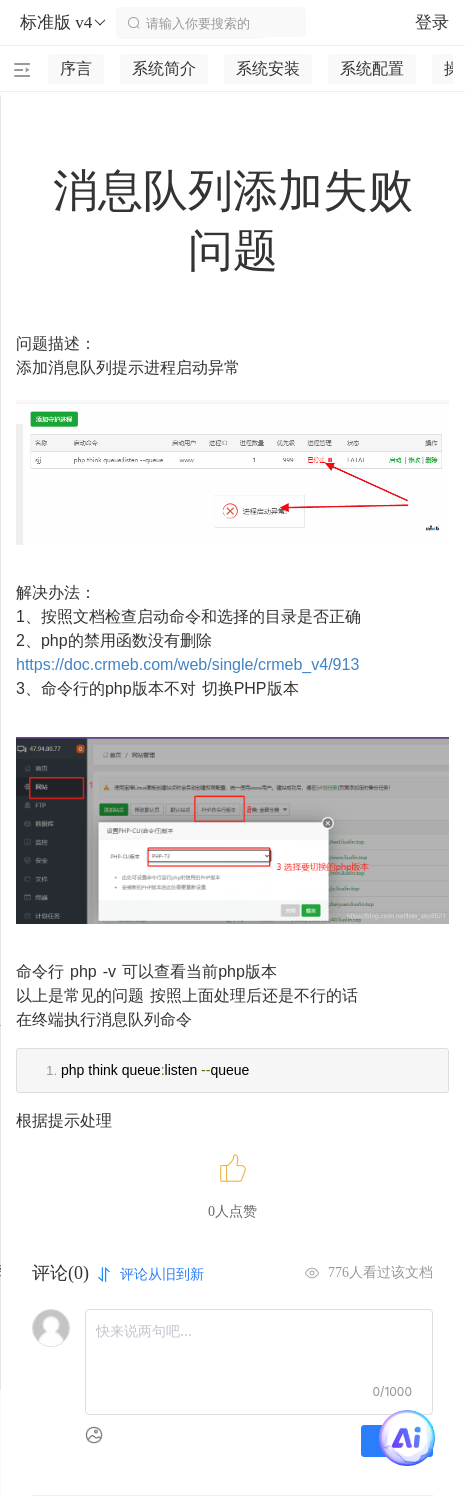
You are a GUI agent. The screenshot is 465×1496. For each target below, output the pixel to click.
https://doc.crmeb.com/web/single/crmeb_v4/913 (187, 664)
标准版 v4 (64, 23)
